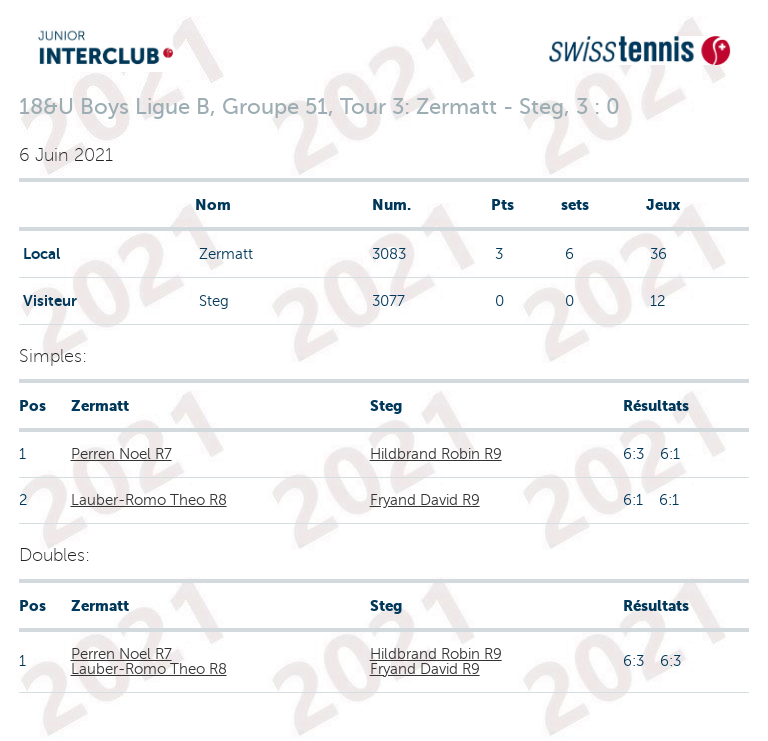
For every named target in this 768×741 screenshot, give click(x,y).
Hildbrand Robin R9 (436, 454)
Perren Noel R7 (121, 454)
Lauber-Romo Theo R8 (149, 500)
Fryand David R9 (425, 500)
